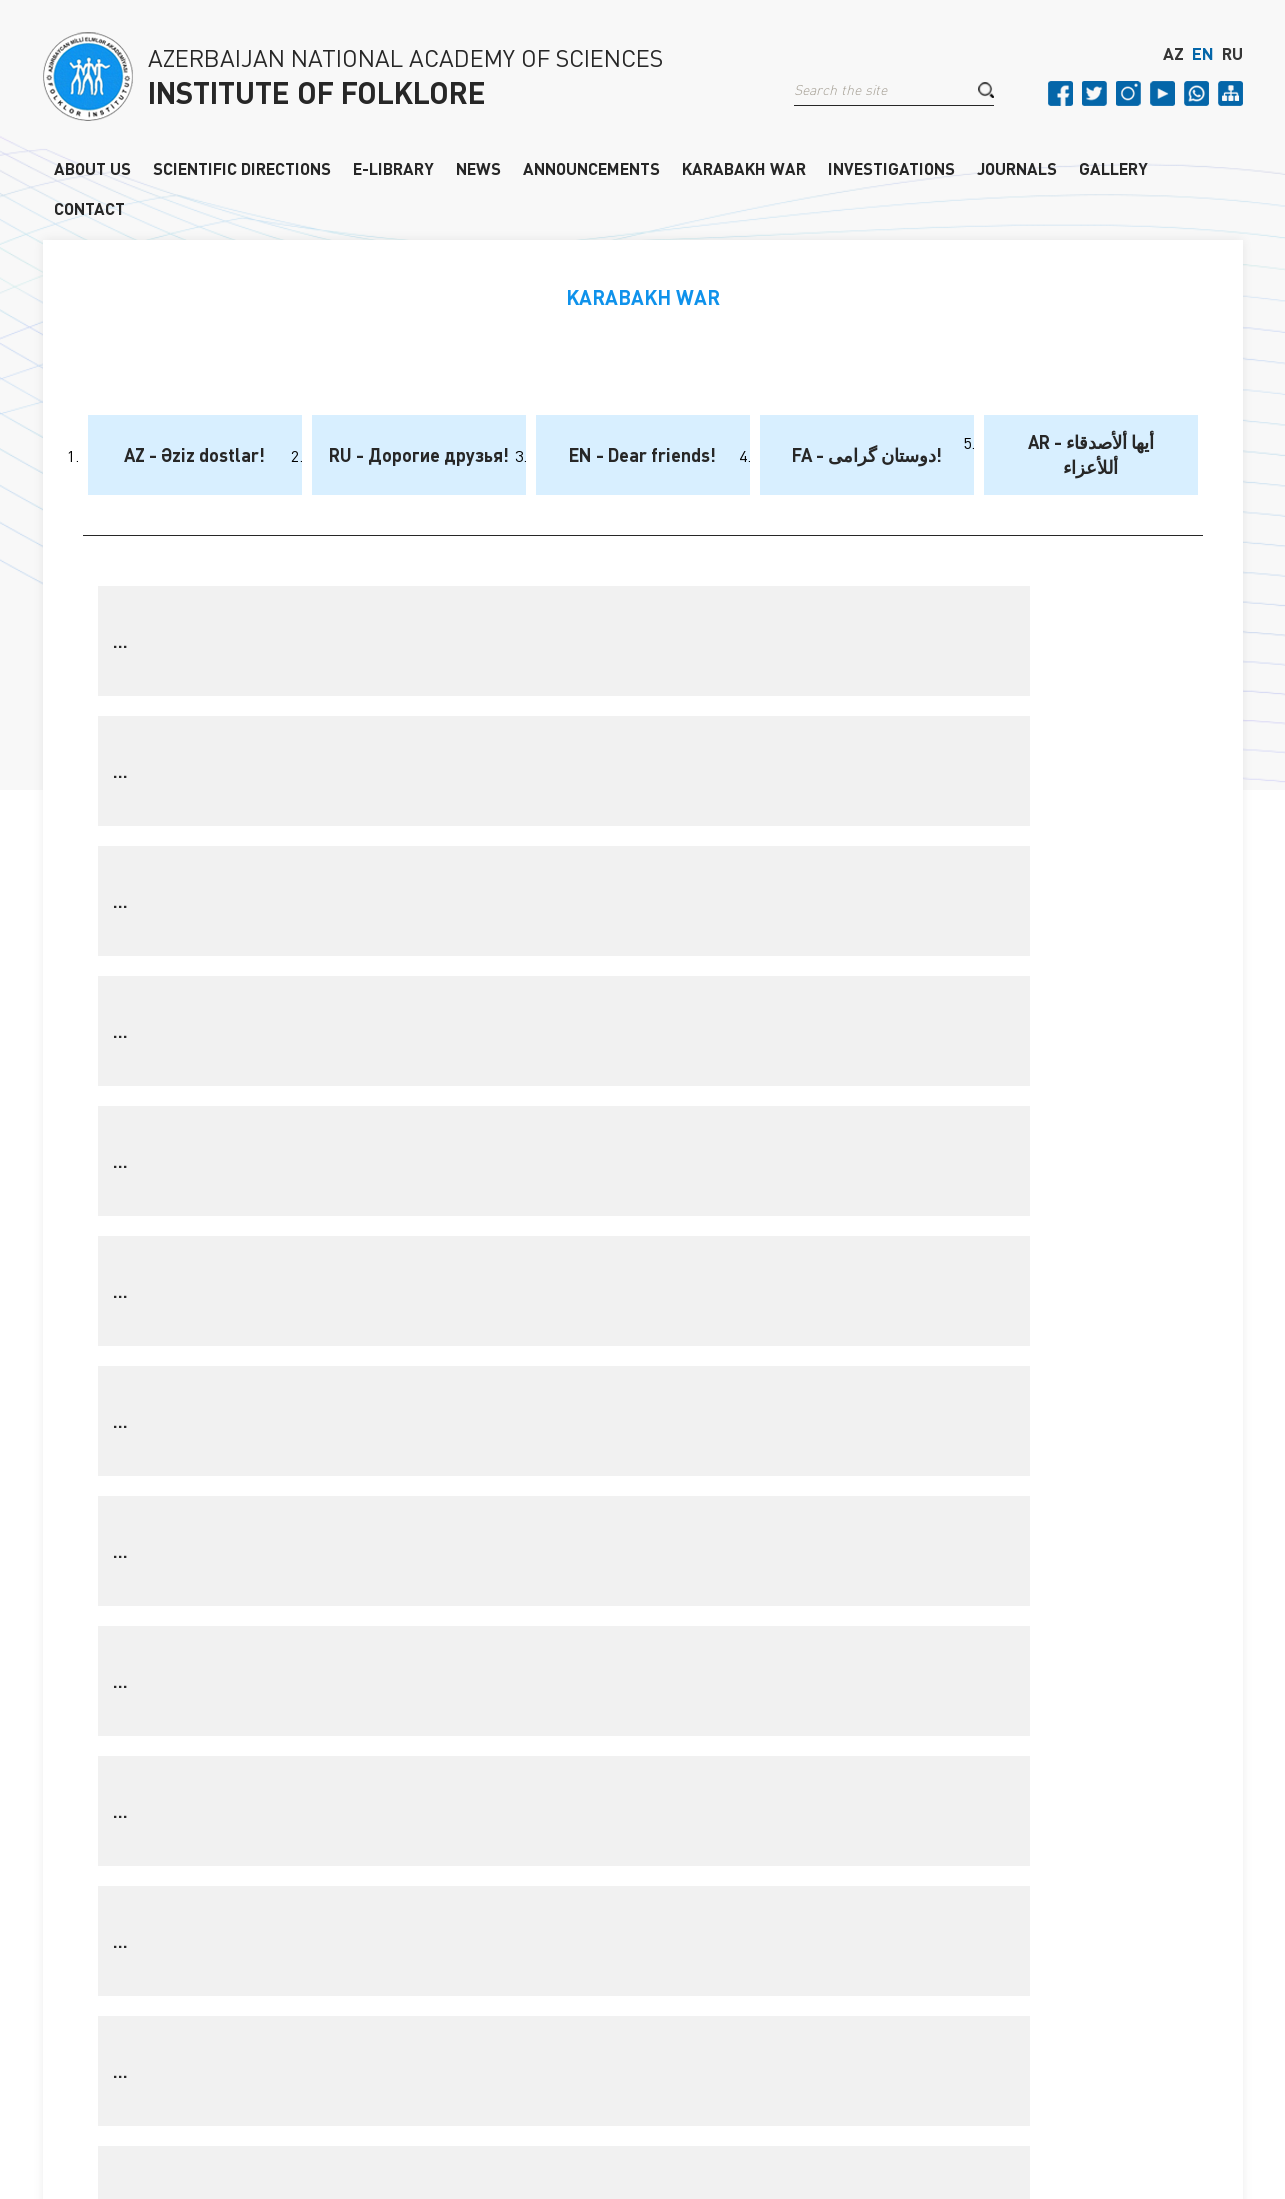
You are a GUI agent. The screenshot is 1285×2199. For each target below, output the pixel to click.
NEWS (478, 169)
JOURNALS (1017, 169)
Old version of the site (1040, 2115)
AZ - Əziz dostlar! (194, 455)
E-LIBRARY (393, 169)
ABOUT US (92, 169)
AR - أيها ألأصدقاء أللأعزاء (1091, 454)
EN (1203, 63)
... (120, 641)
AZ (1173, 63)
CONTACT (89, 210)
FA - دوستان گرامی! (867, 455)
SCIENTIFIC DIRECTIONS (242, 169)
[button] (986, 99)
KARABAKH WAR (744, 169)
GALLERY (1113, 169)
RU (1232, 63)
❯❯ (814, 1289)
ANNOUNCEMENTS (591, 169)
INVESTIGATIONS (891, 169)
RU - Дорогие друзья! (419, 455)
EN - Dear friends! (642, 455)
